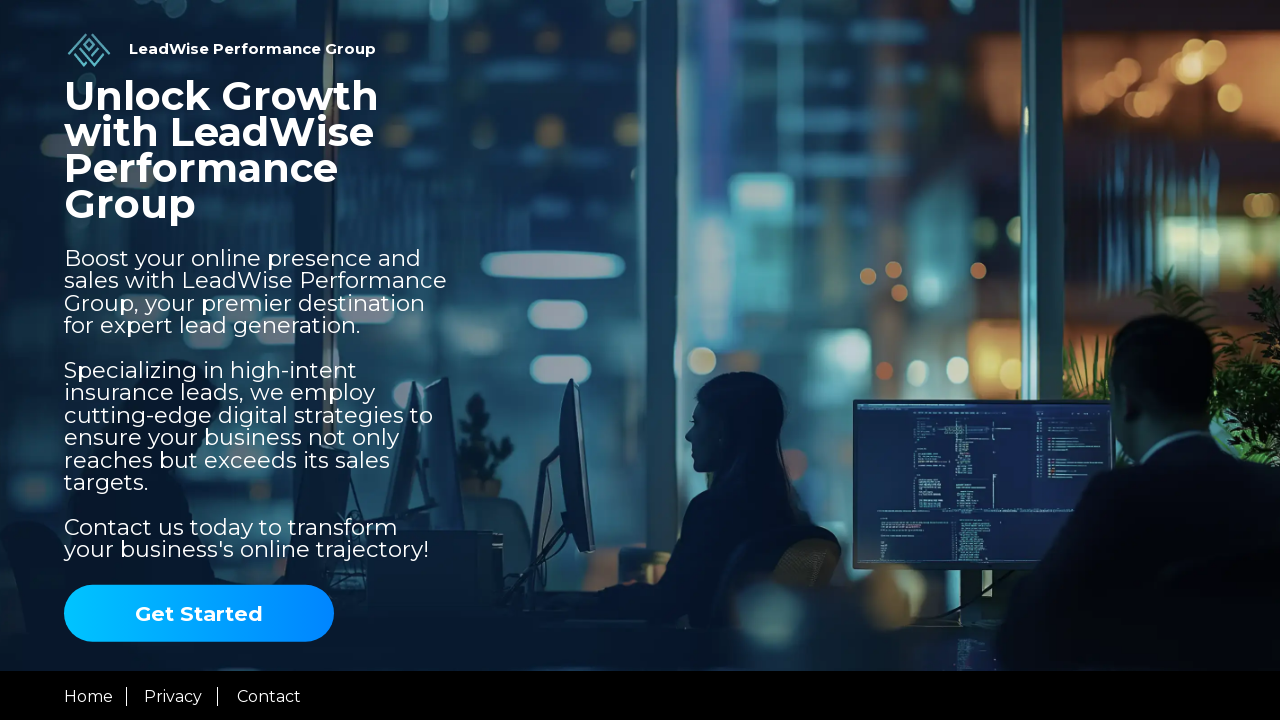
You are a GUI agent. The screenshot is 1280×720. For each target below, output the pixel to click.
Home (88, 696)
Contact (269, 696)
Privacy (173, 696)
